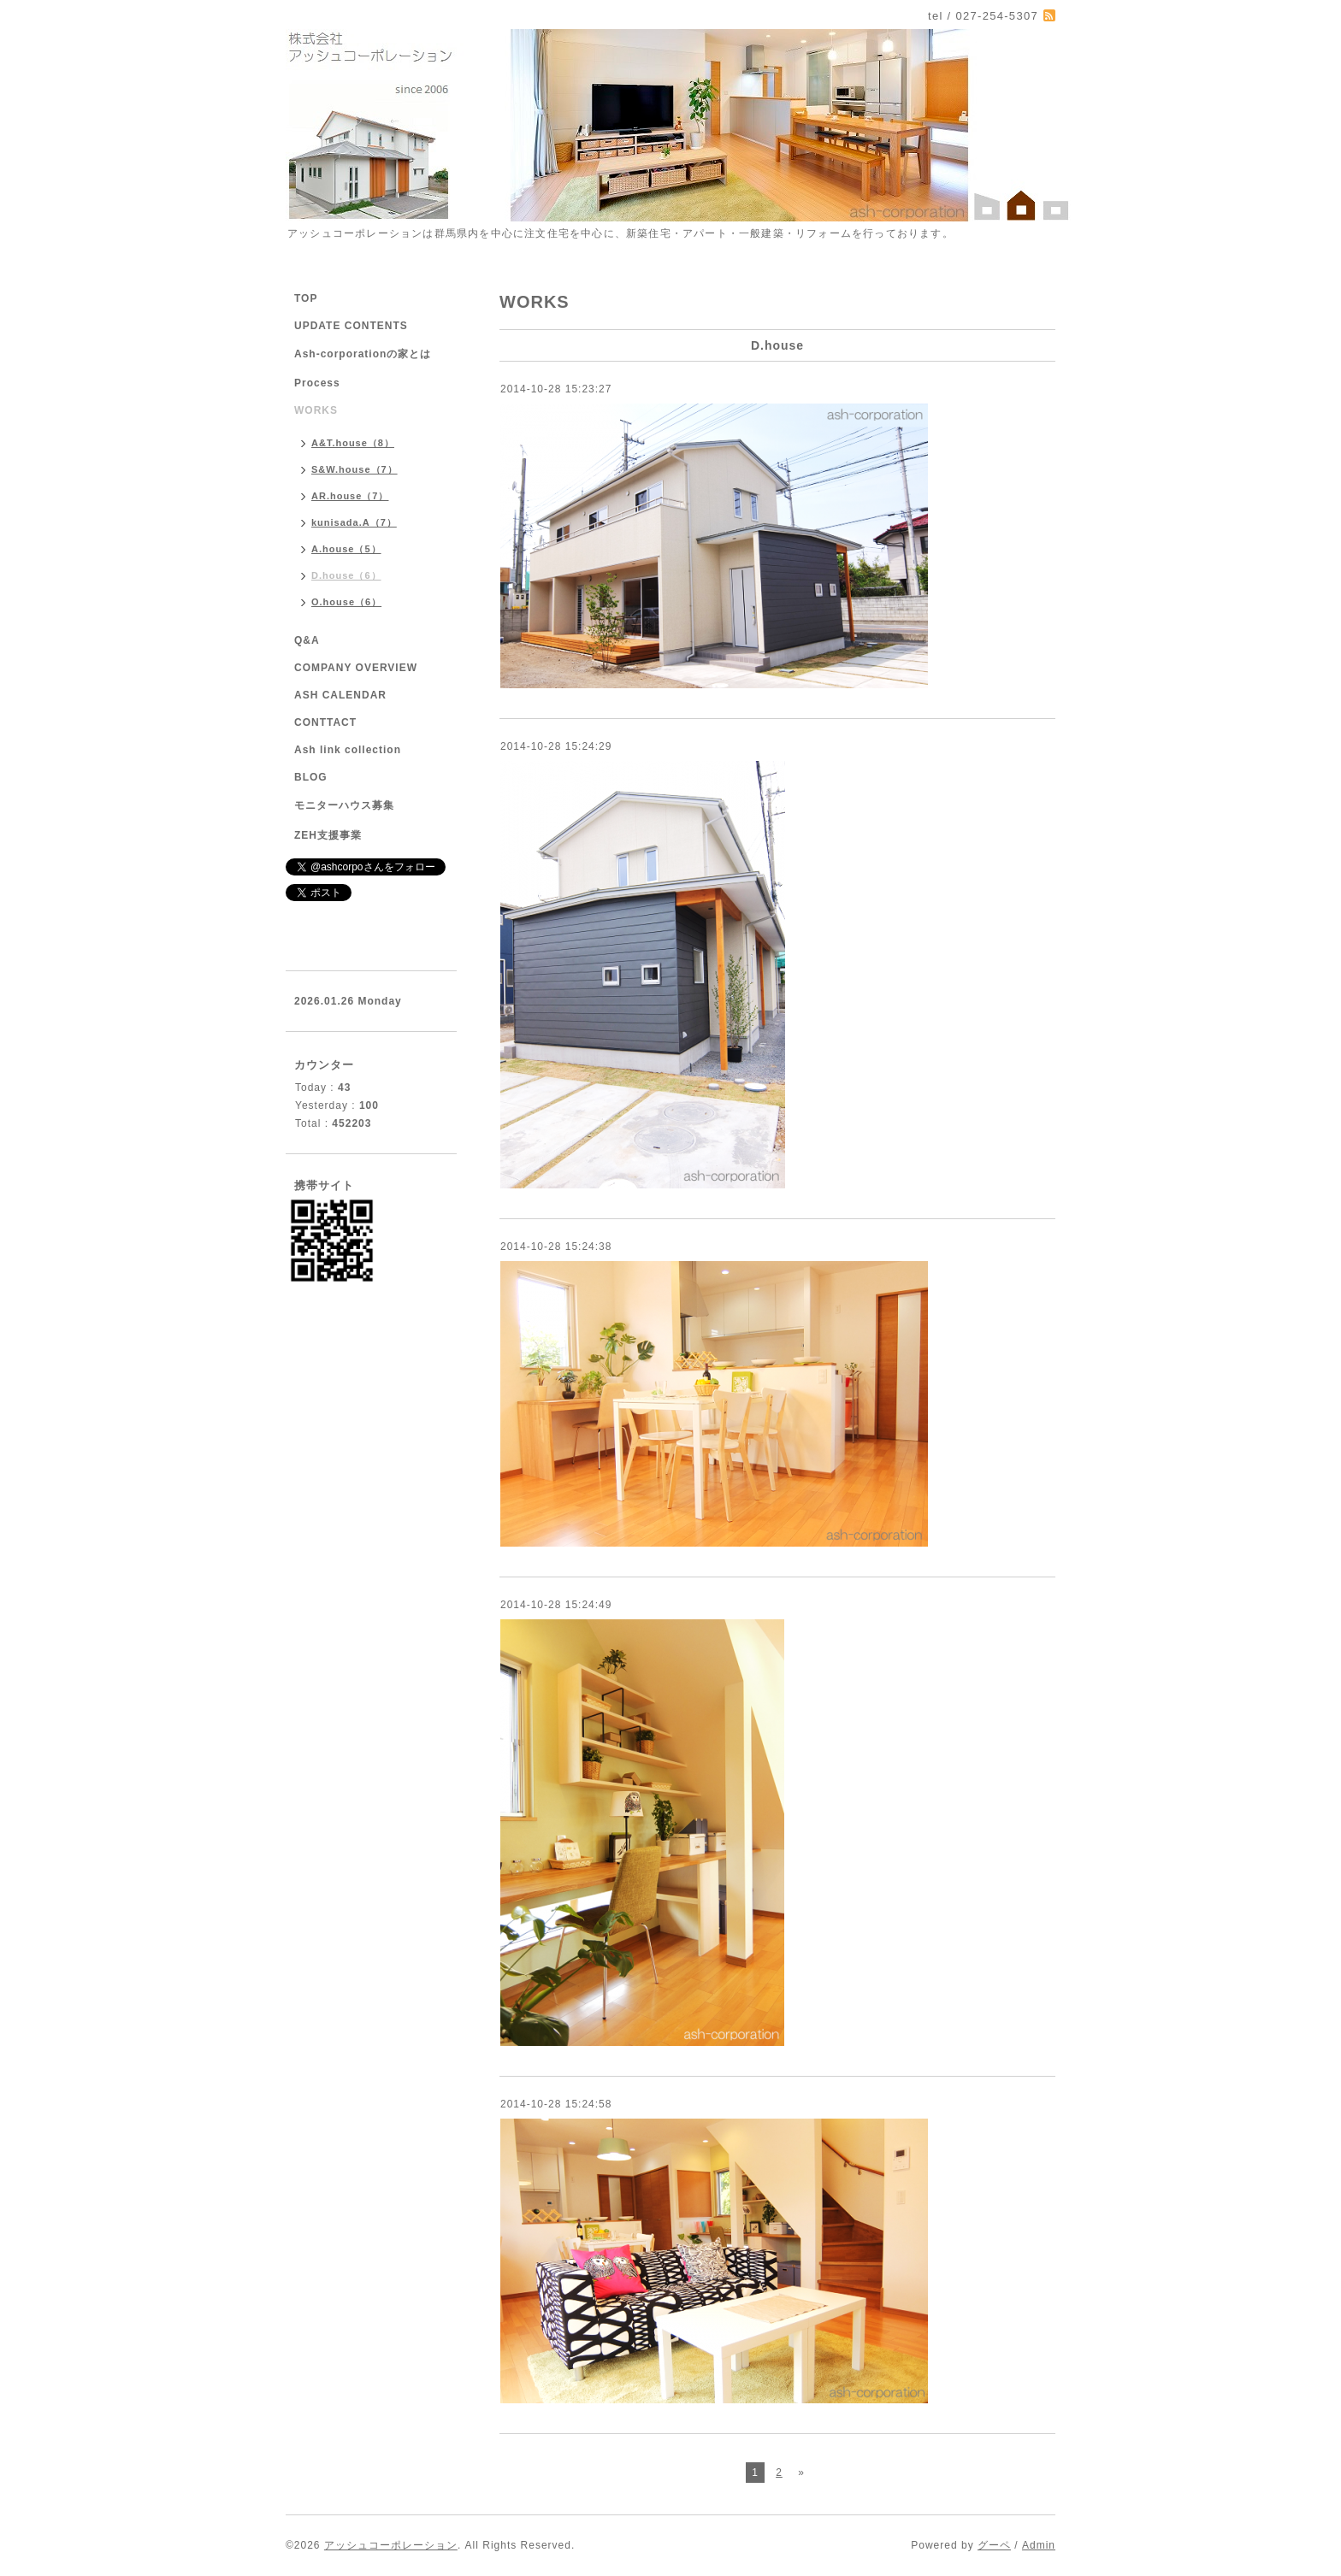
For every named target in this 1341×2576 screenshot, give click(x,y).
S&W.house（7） (354, 469)
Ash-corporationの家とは (362, 354)
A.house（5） (346, 549)
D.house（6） (346, 575)
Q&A (307, 640)
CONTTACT (325, 722)
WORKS (316, 410)
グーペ (994, 2545)
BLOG (311, 777)
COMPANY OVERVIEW (355, 668)
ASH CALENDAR (340, 695)
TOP (305, 298)
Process (317, 383)
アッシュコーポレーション (391, 2545)
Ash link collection (347, 750)
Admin (1038, 2545)
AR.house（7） (349, 496)
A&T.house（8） (352, 443)
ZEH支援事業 (328, 835)
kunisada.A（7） (354, 522)
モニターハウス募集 (344, 805)
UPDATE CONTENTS (351, 326)
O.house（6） (346, 602)
